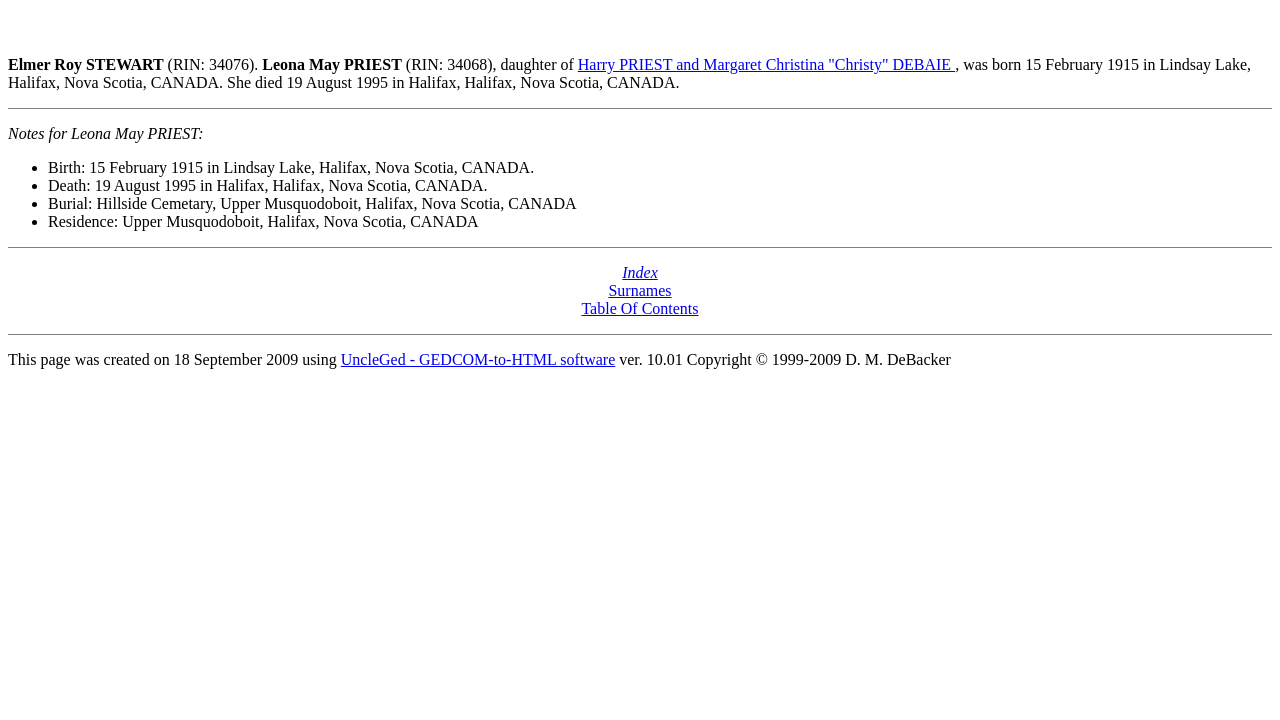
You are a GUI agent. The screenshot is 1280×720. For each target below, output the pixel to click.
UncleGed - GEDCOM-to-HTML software (478, 359)
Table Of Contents (639, 308)
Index (640, 272)
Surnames (639, 290)
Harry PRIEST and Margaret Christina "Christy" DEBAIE (766, 64)
